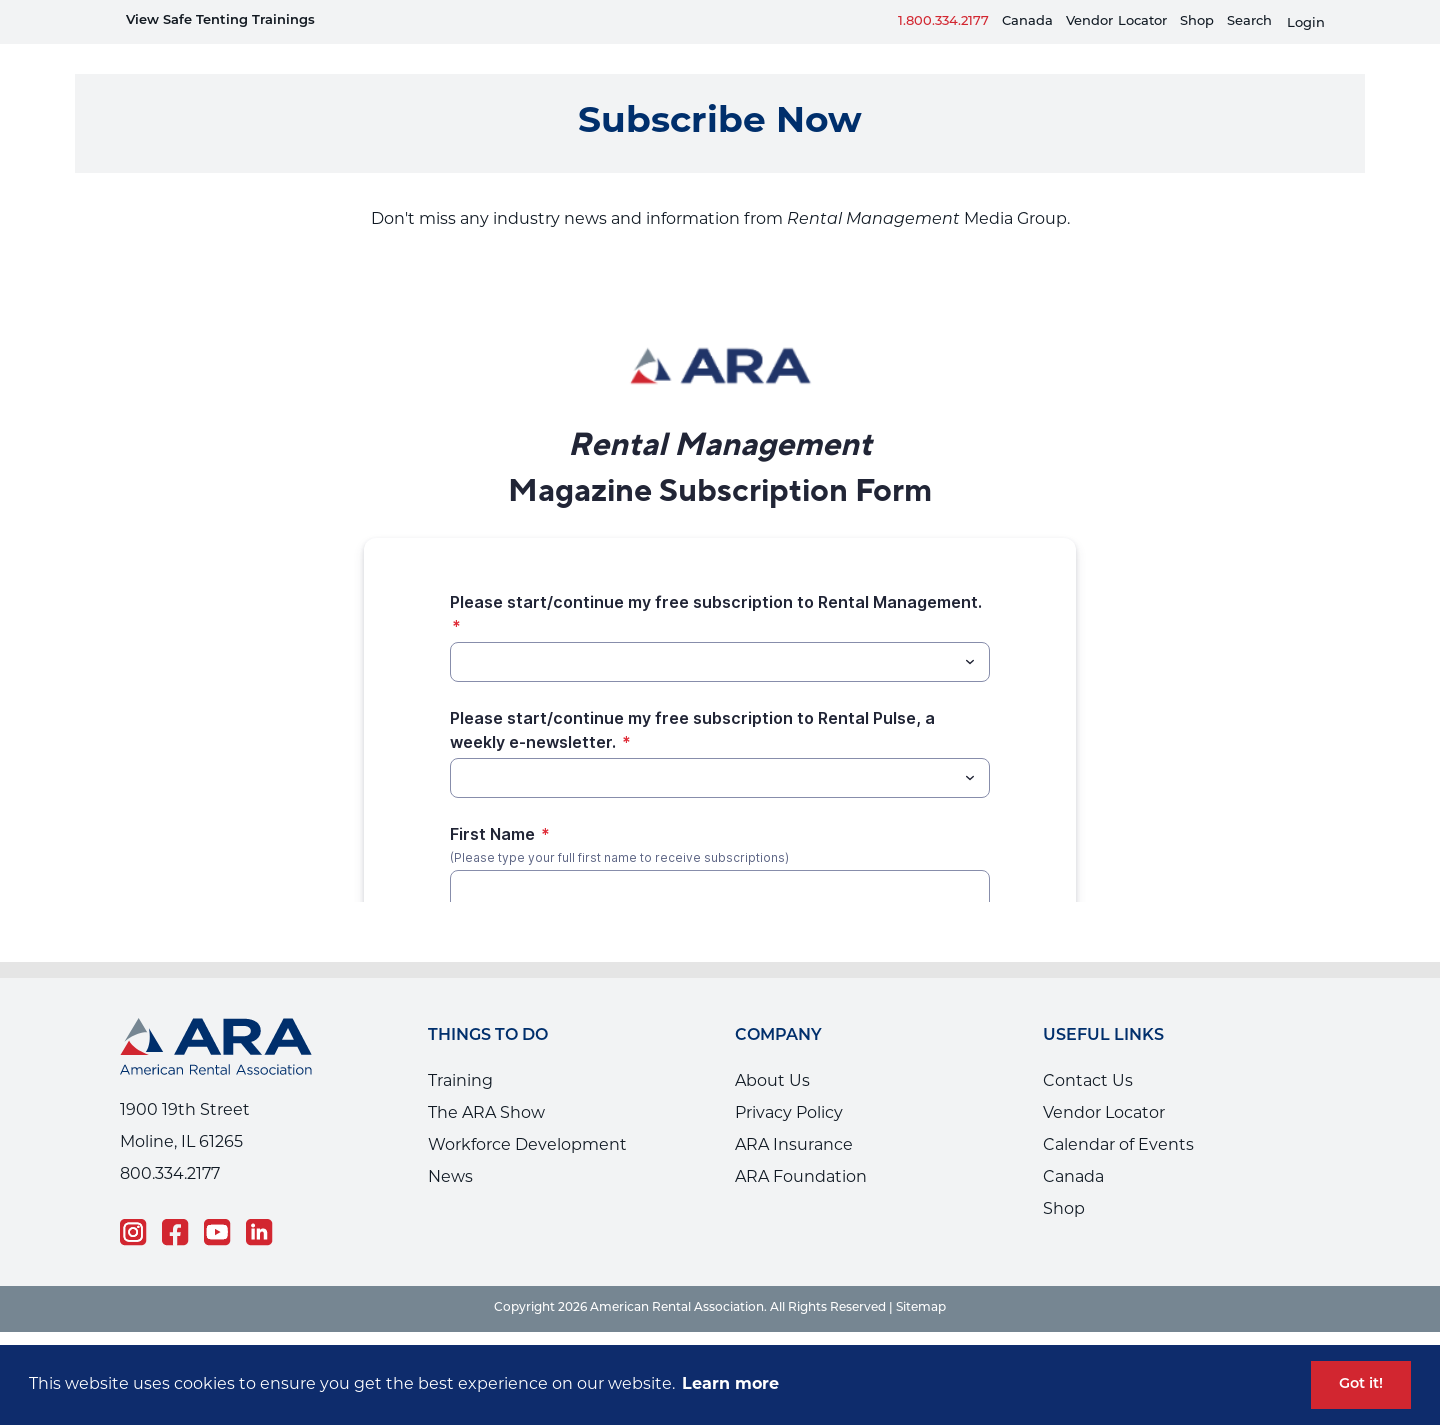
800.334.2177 (170, 1145)
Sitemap (921, 1278)
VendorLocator (1116, 21)
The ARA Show (486, 1084)
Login (1306, 23)
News (450, 1148)
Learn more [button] (730, 1385)
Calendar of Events (1118, 1116)
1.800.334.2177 (943, 21)
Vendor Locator (1104, 1084)
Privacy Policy (789, 1084)
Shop (1197, 21)
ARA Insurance (794, 1116)
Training (460, 1052)
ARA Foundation (801, 1148)
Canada (1027, 21)
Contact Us (1088, 1052)
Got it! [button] (1361, 1384)
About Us (772, 1052)
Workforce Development (527, 1116)
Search (1249, 21)
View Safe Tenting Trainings (220, 20)
